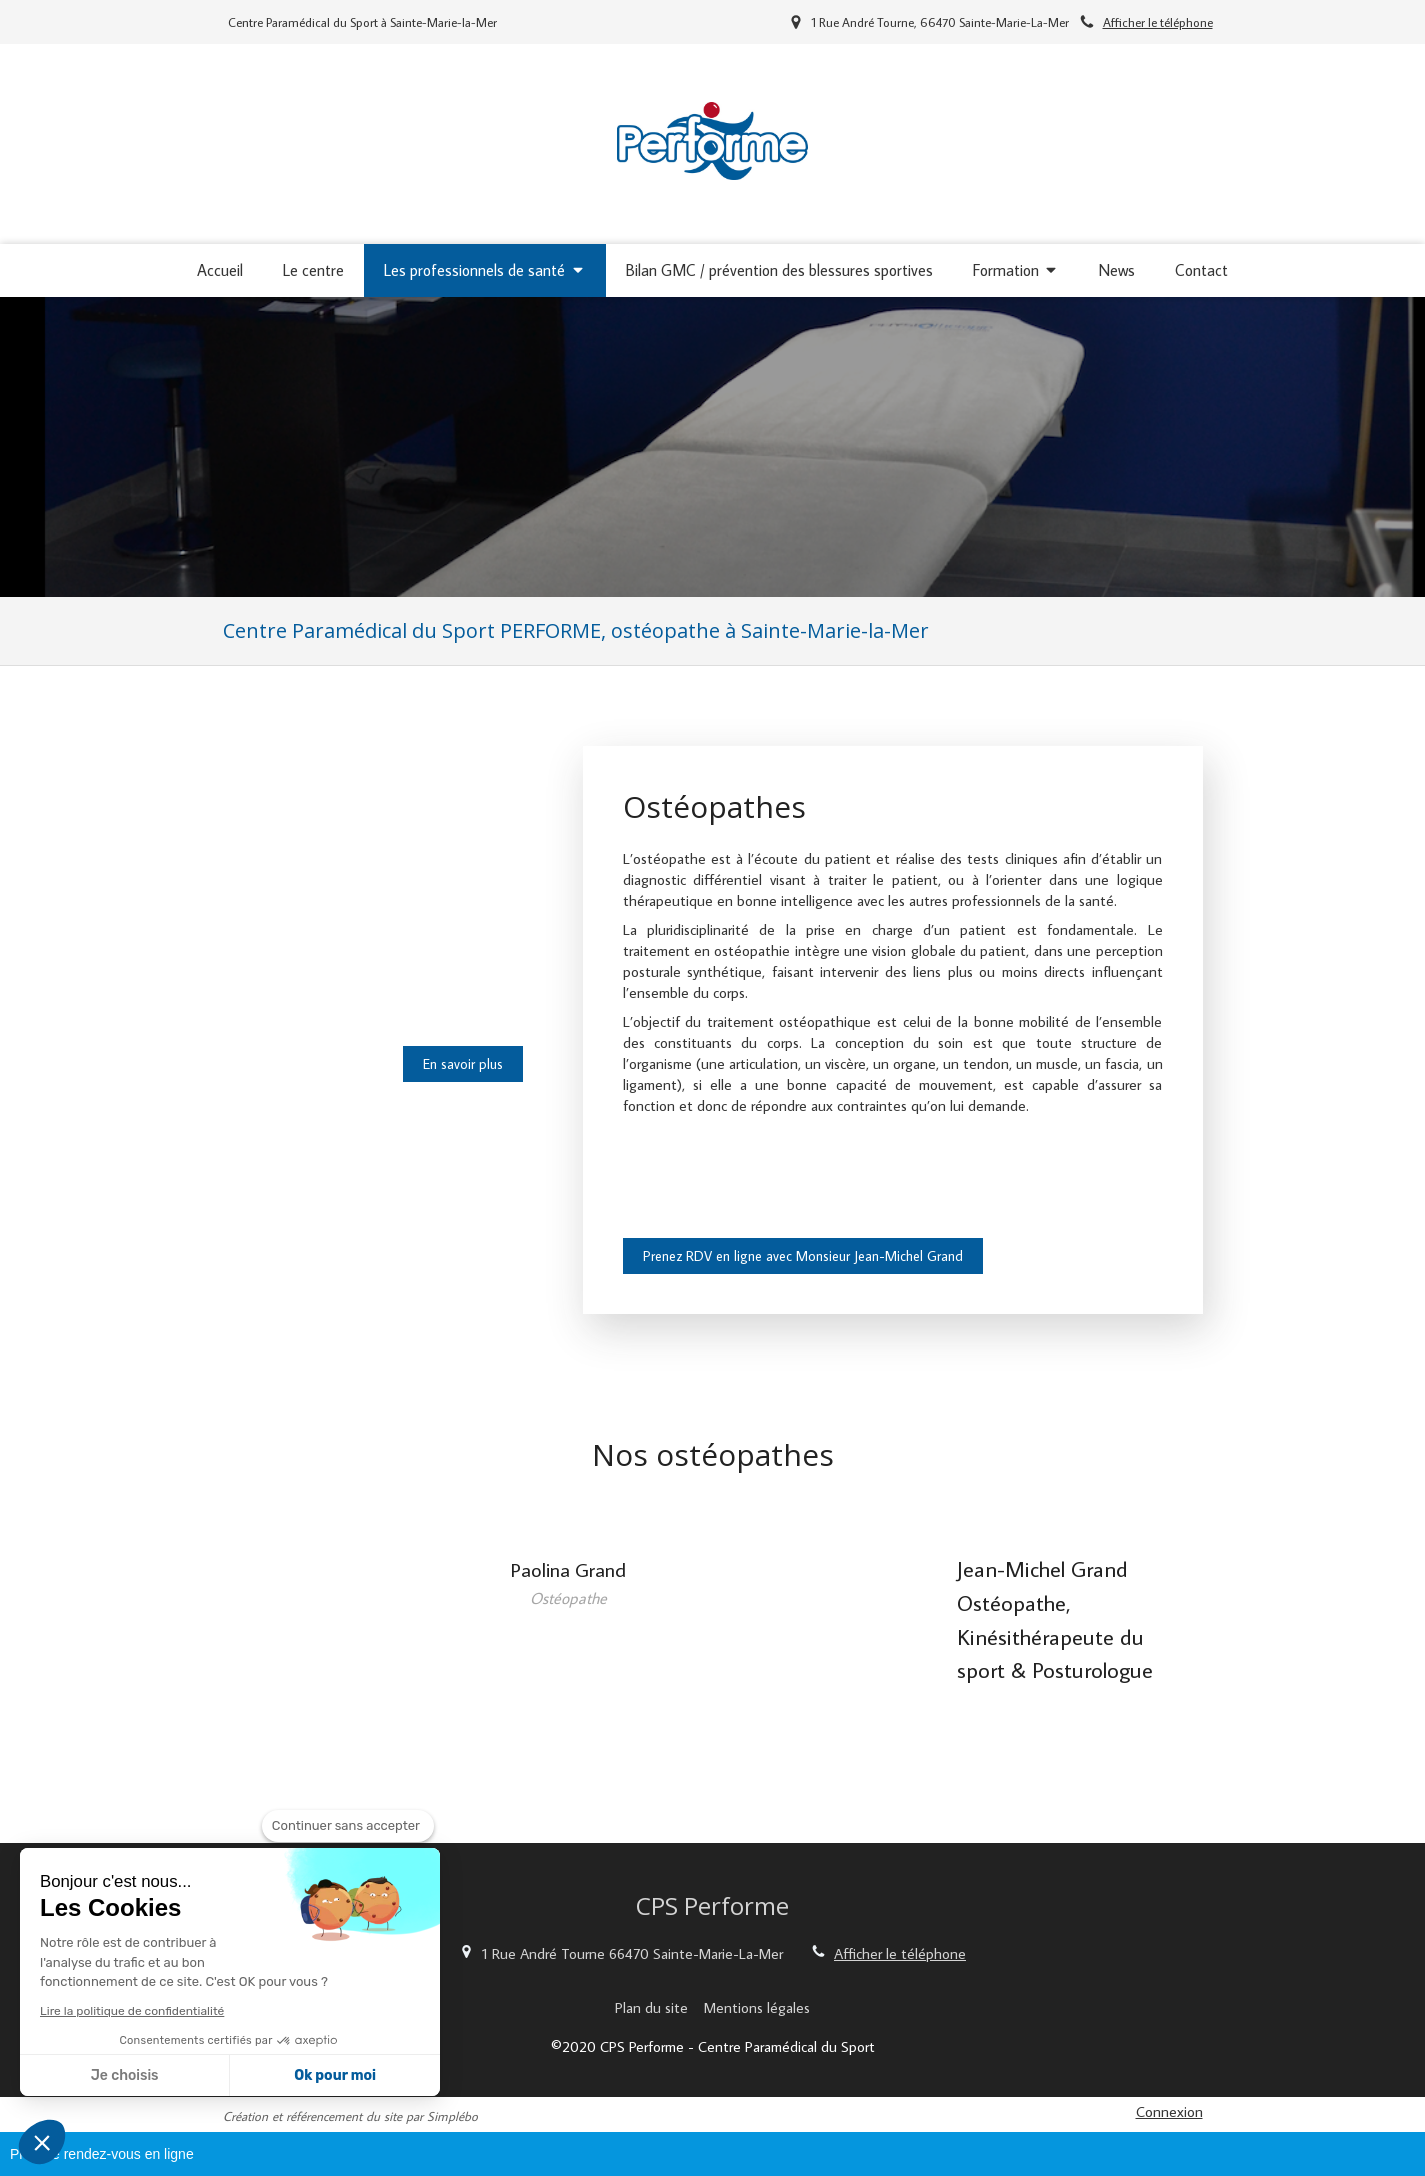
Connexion (1169, 2111)
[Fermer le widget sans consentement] (348, 1826)
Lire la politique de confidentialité (132, 2011)
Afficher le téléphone (1158, 22)
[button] (42, 2142)
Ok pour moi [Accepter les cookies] (335, 2075)
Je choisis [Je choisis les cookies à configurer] (125, 2075)
